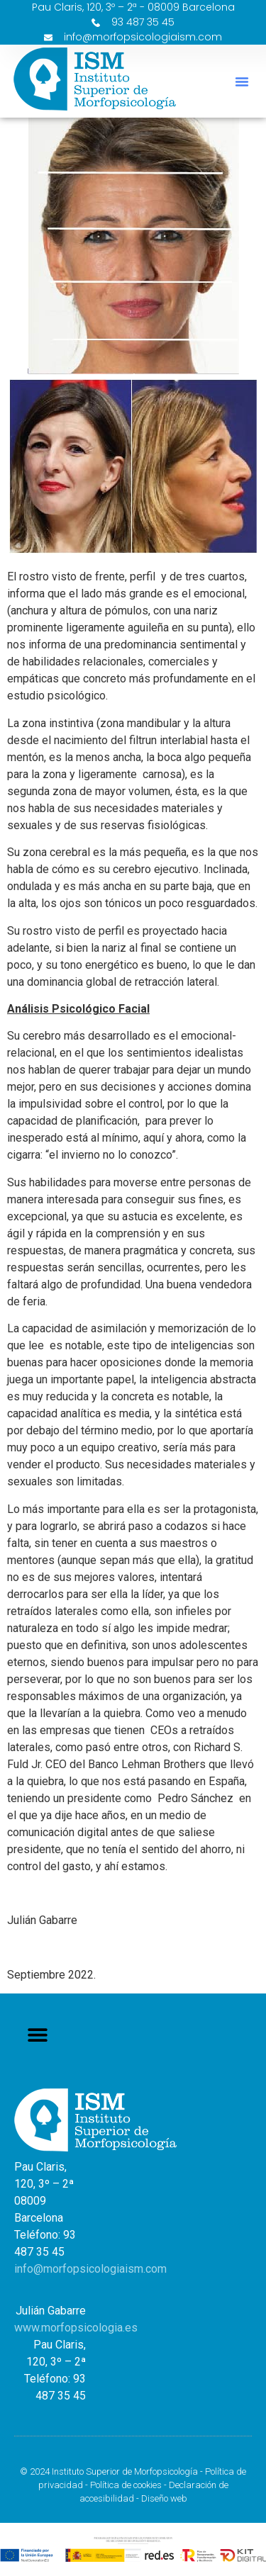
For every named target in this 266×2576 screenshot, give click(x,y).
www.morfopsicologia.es (76, 2327)
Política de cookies (126, 2485)
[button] (242, 81)
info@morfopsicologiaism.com (90, 2269)
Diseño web (164, 2498)
